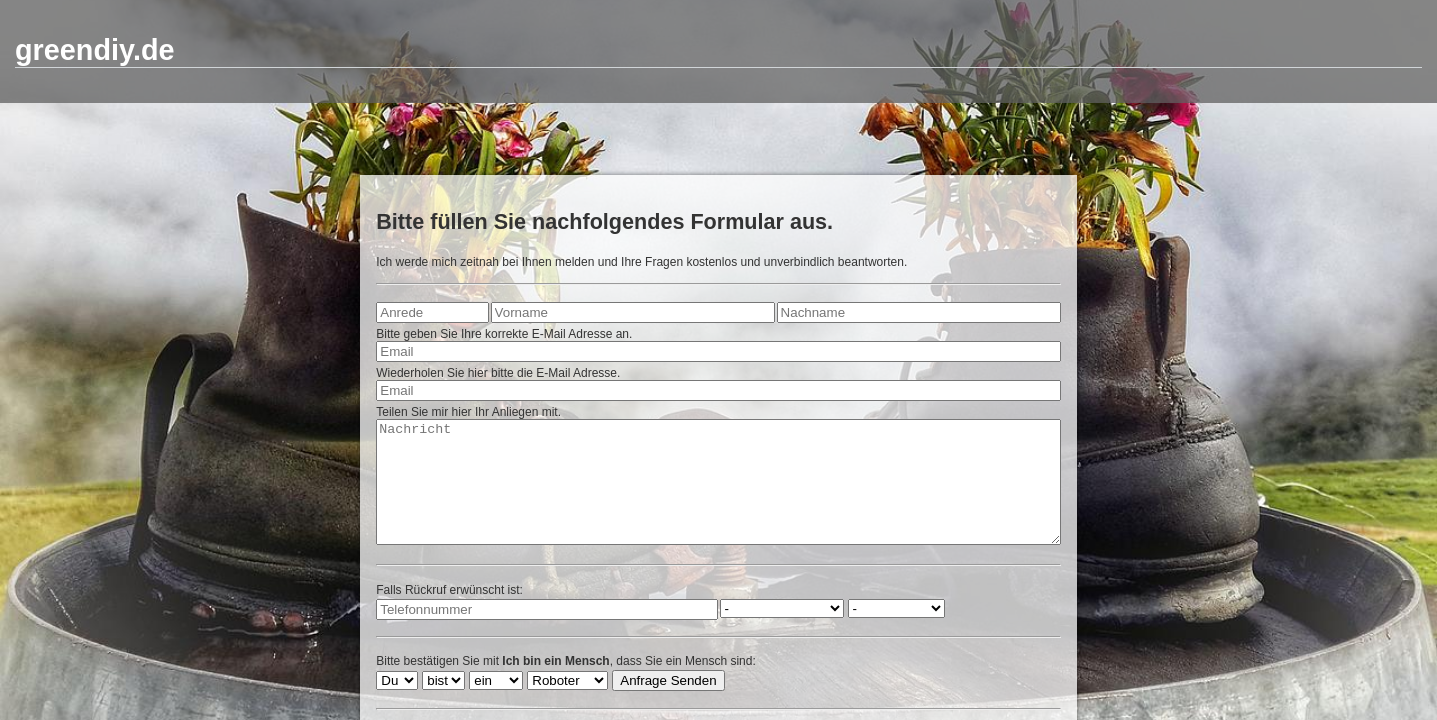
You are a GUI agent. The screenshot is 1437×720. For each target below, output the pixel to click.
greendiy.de (95, 50)
